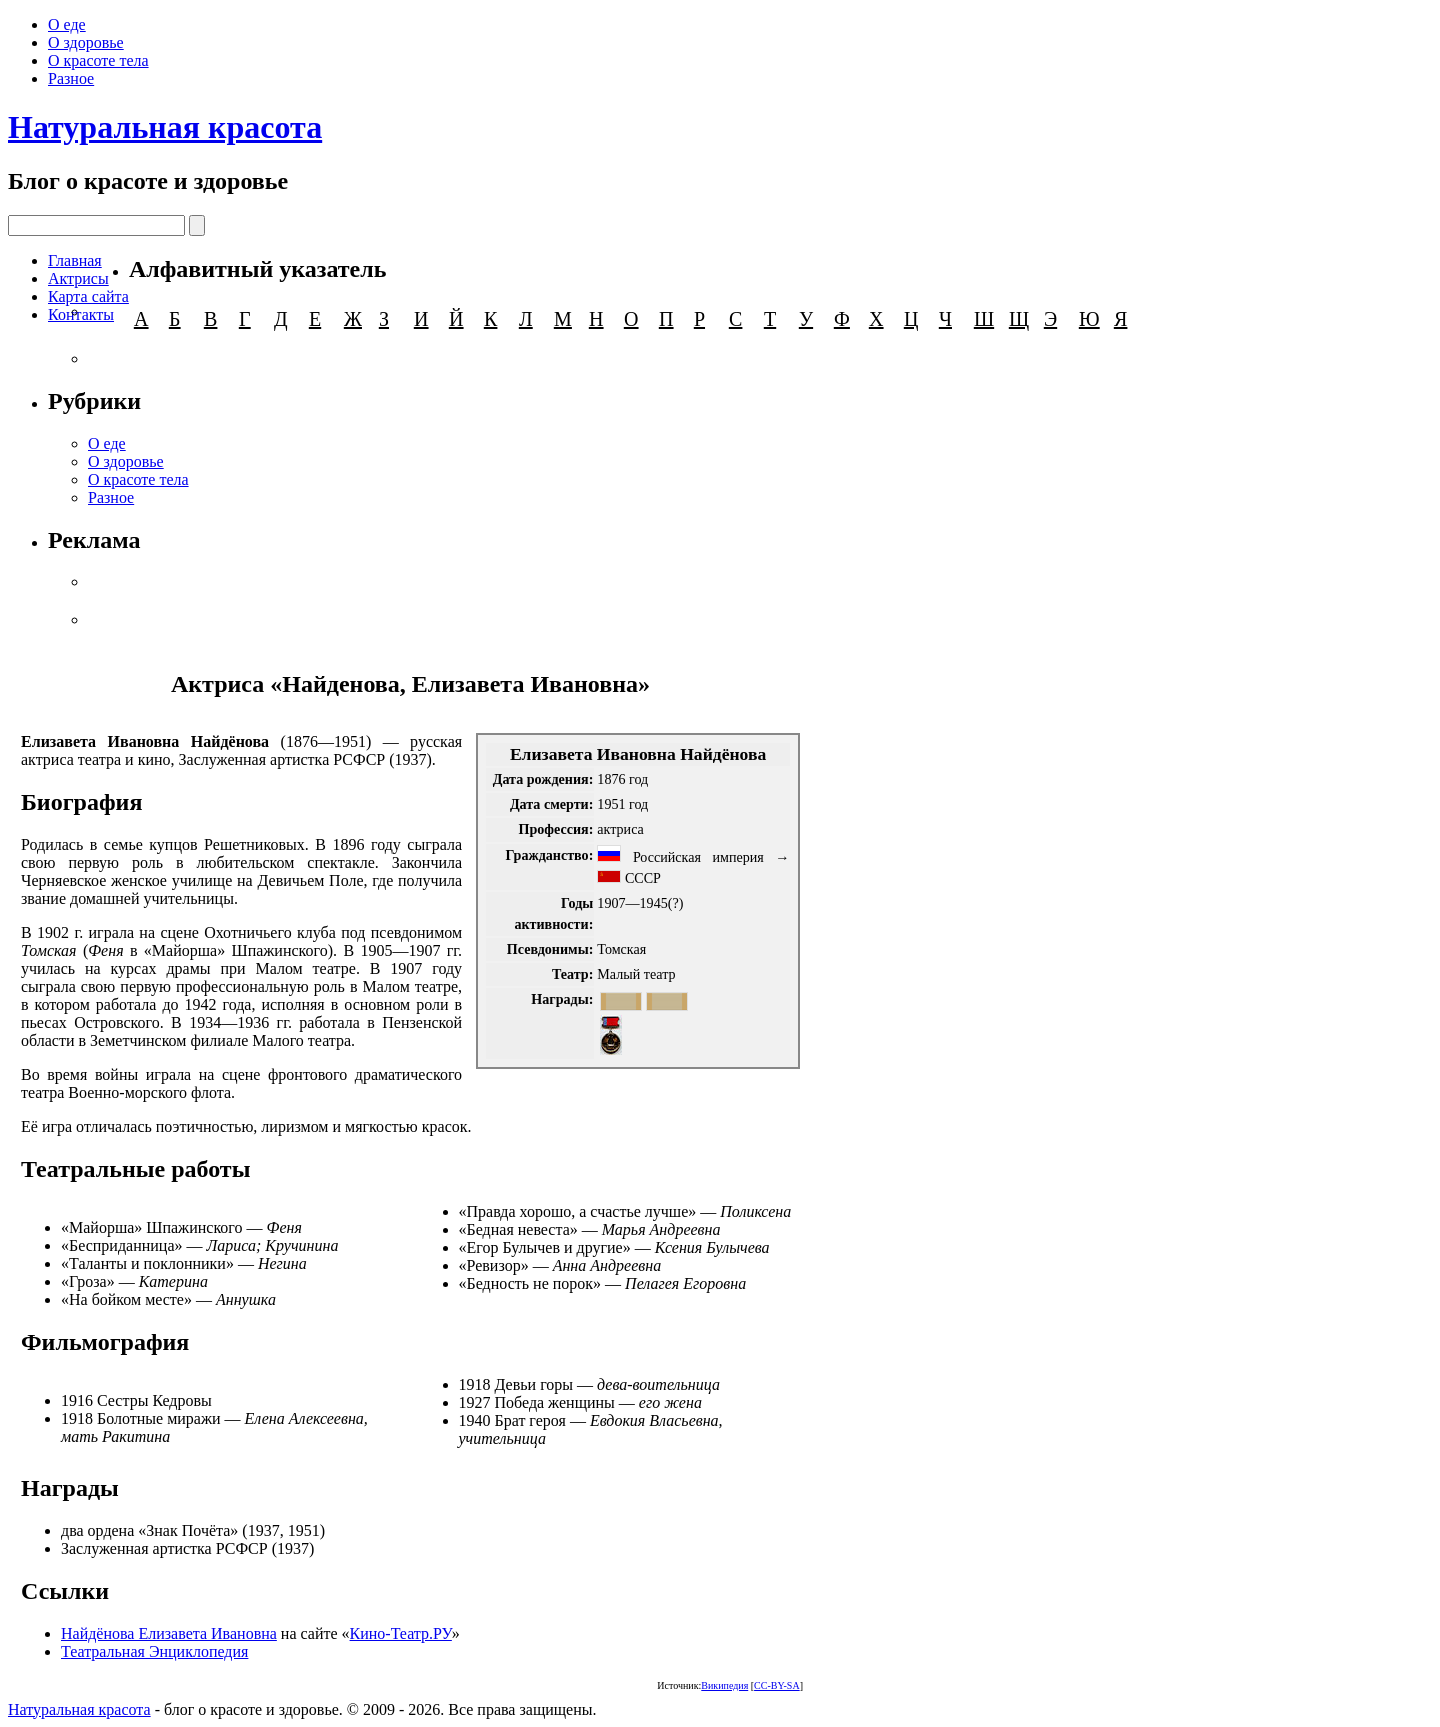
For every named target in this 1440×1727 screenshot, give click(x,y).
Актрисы (78, 278)
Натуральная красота (165, 127)
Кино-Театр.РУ (401, 1633)
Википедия (724, 1685)
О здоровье (86, 42)
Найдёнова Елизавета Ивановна (169, 1633)
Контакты (81, 314)
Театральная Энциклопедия (154, 1651)
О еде (67, 24)
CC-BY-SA (777, 1685)
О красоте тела (98, 60)
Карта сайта (88, 296)
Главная (75, 260)
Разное (71, 78)
